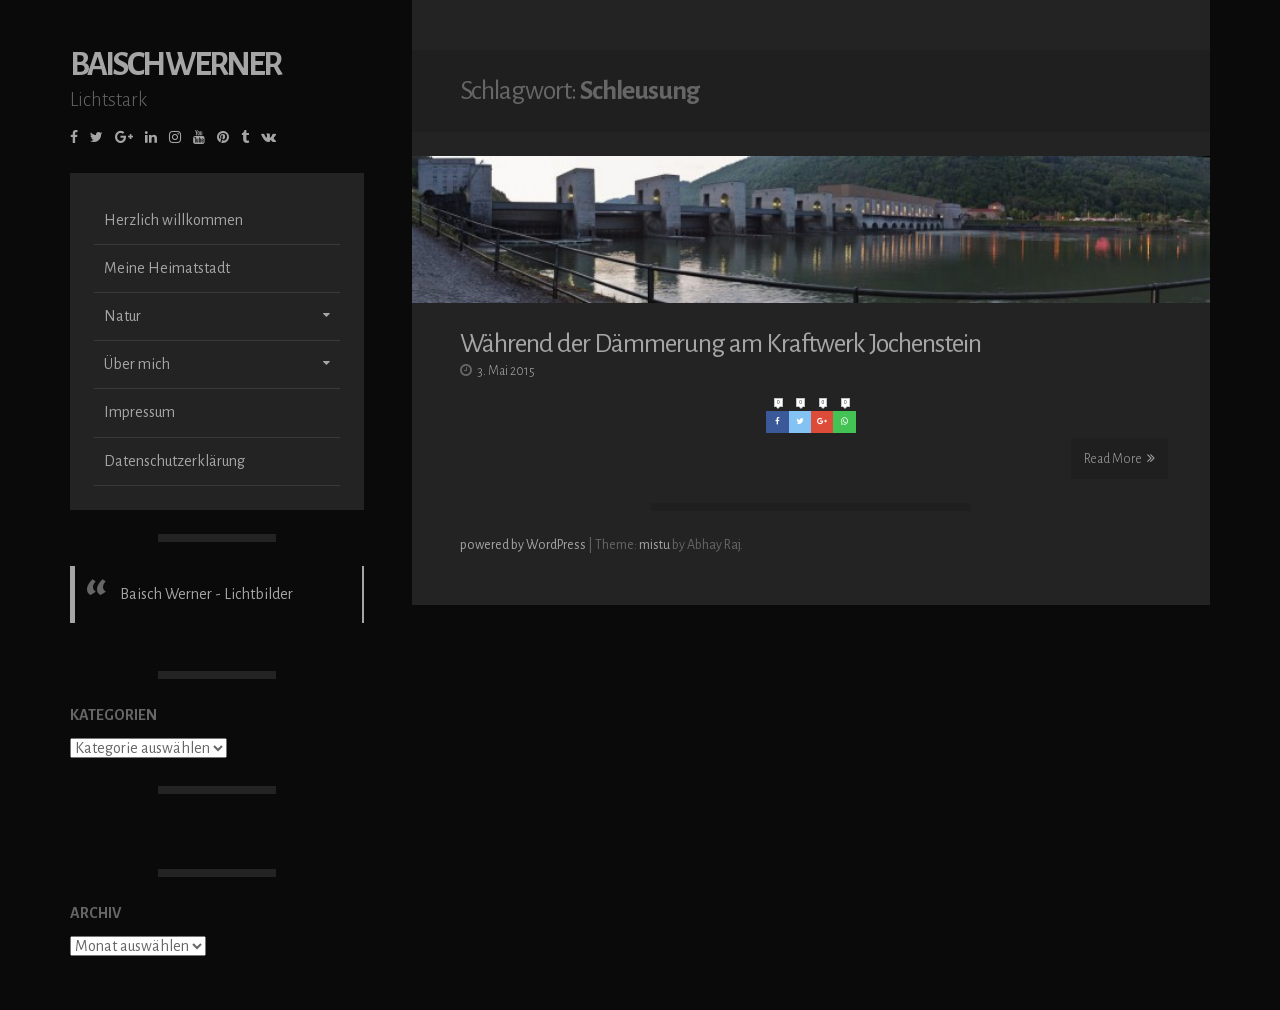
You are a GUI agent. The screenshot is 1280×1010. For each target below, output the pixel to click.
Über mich (137, 364)
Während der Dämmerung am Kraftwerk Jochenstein (720, 342)
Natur (122, 316)
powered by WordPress (524, 543)
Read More (1119, 456)
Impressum (139, 412)
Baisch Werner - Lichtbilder (206, 594)
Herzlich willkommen (173, 220)
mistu (654, 543)
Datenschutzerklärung (174, 461)
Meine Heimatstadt (167, 268)
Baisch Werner (175, 64)
